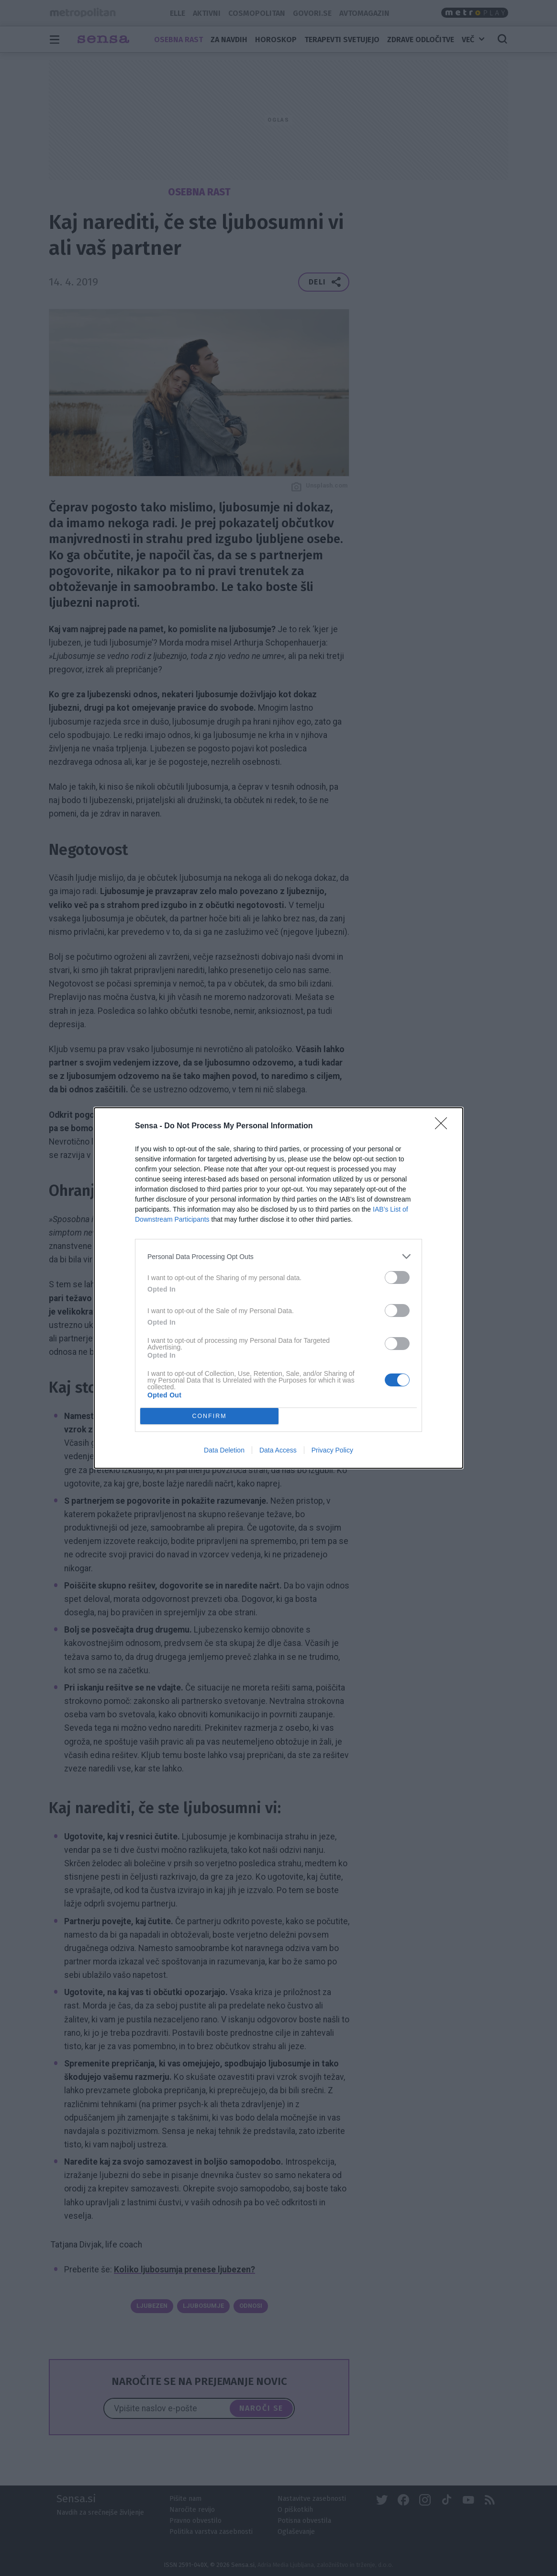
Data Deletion (224, 1450)
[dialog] (278, 1288)
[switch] (397, 1277)
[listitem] (278, 1256)
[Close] (444, 1126)
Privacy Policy (332, 1450)
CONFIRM (209, 1415)
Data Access (278, 1450)
